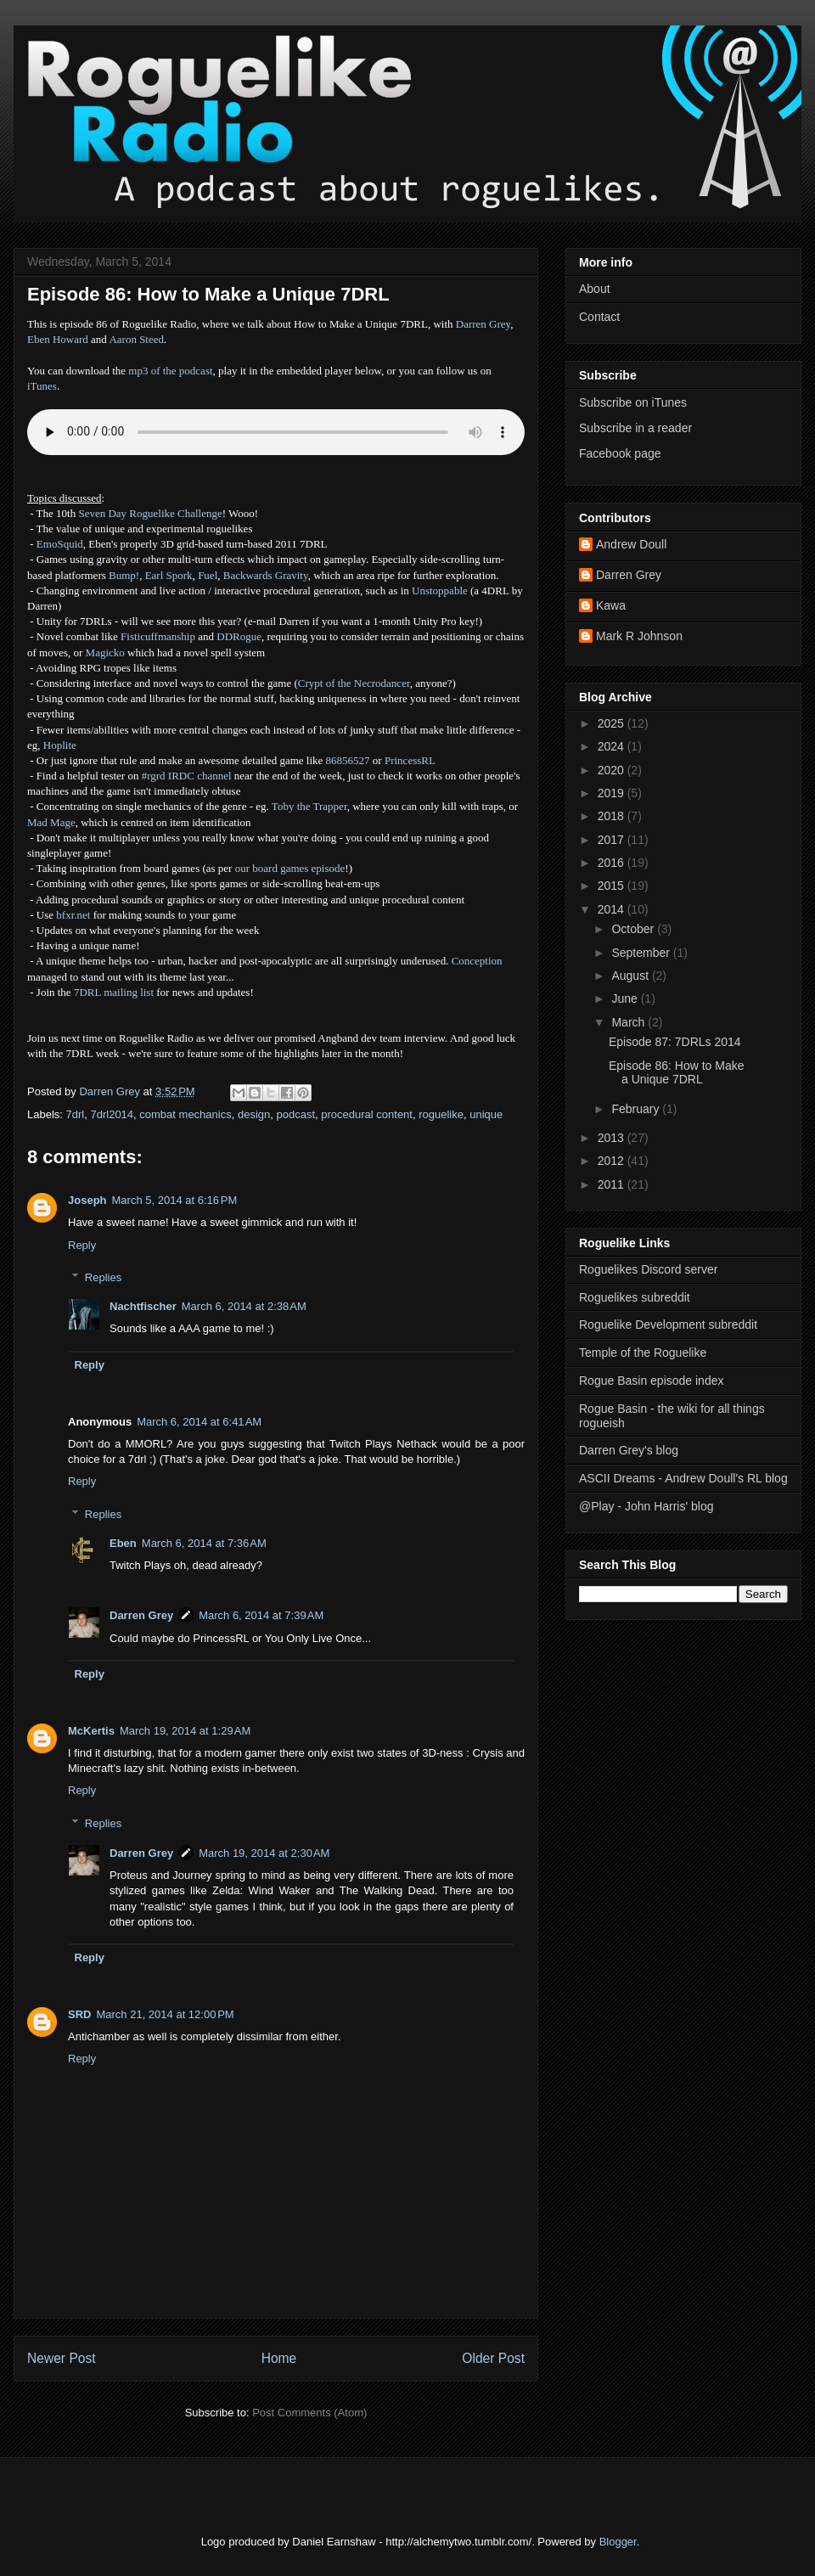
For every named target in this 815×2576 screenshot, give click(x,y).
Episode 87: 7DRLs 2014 (675, 1042)
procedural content (367, 1114)
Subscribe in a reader (635, 428)
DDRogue (238, 636)
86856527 (348, 760)
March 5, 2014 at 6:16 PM (175, 1200)
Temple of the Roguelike (642, 1352)
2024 (612, 746)
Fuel (207, 575)
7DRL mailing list (114, 992)
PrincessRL (410, 760)
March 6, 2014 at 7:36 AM (204, 1543)
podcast (295, 1114)
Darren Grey (483, 324)
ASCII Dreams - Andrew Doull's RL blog (683, 1478)
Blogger (618, 2541)
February (636, 1109)
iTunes (42, 386)
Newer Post (61, 2358)
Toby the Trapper (309, 806)
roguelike (441, 1114)
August (631, 975)
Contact (599, 316)
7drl (75, 1114)
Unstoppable (440, 590)
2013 (612, 1138)
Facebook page (620, 453)
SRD (79, 2014)
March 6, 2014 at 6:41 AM (199, 1421)
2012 (612, 1160)
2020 (612, 770)
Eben (123, 1543)
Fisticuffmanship (158, 636)
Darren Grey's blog (628, 1450)
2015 (612, 885)
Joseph (87, 1200)
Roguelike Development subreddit (668, 1324)
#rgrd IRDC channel (187, 775)
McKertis (91, 1730)
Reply (82, 1245)
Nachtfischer (143, 1306)
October (634, 929)
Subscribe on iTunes (633, 402)
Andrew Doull (631, 544)
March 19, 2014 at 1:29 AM (185, 1730)
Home (279, 2358)
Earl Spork (169, 575)
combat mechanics (185, 1114)
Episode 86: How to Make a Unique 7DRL (677, 1073)
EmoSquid (60, 543)
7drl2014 (111, 1114)
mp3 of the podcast (170, 370)
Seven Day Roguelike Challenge (150, 513)
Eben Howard (57, 339)
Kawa (611, 605)
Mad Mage (51, 822)
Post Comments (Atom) (309, 2412)
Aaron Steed (136, 339)
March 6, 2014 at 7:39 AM (261, 1615)
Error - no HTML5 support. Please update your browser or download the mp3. (276, 432)
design (254, 1114)
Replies (103, 1277)
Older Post (493, 2358)
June (625, 998)
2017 (612, 839)
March (629, 1022)
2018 (612, 816)
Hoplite (59, 745)
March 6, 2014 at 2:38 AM (244, 1306)
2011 (612, 1184)
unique (486, 1114)
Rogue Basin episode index (651, 1380)
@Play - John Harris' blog (646, 1506)
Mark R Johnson (639, 636)
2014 (612, 909)
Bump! (124, 575)
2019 (612, 793)
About (594, 288)
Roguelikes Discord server (648, 1269)
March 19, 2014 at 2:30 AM (264, 1853)
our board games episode (290, 868)
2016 (612, 862)
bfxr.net (73, 914)
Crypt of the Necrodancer (354, 683)
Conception (477, 960)
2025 (612, 723)
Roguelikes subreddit (634, 1297)
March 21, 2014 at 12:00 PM (164, 2014)
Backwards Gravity (265, 575)
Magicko (105, 652)
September (641, 952)
